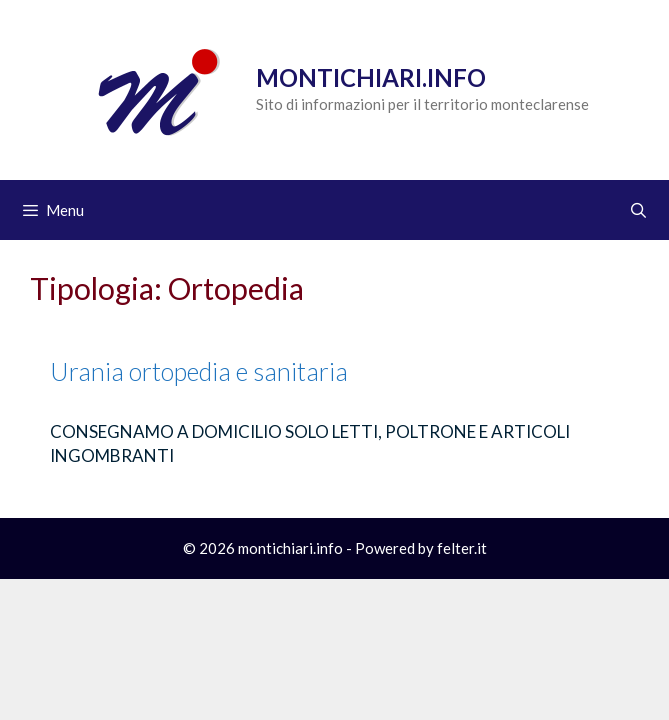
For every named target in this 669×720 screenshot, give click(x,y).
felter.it (462, 548)
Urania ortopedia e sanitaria (199, 371)
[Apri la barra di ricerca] (638, 210)
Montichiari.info (371, 77)
